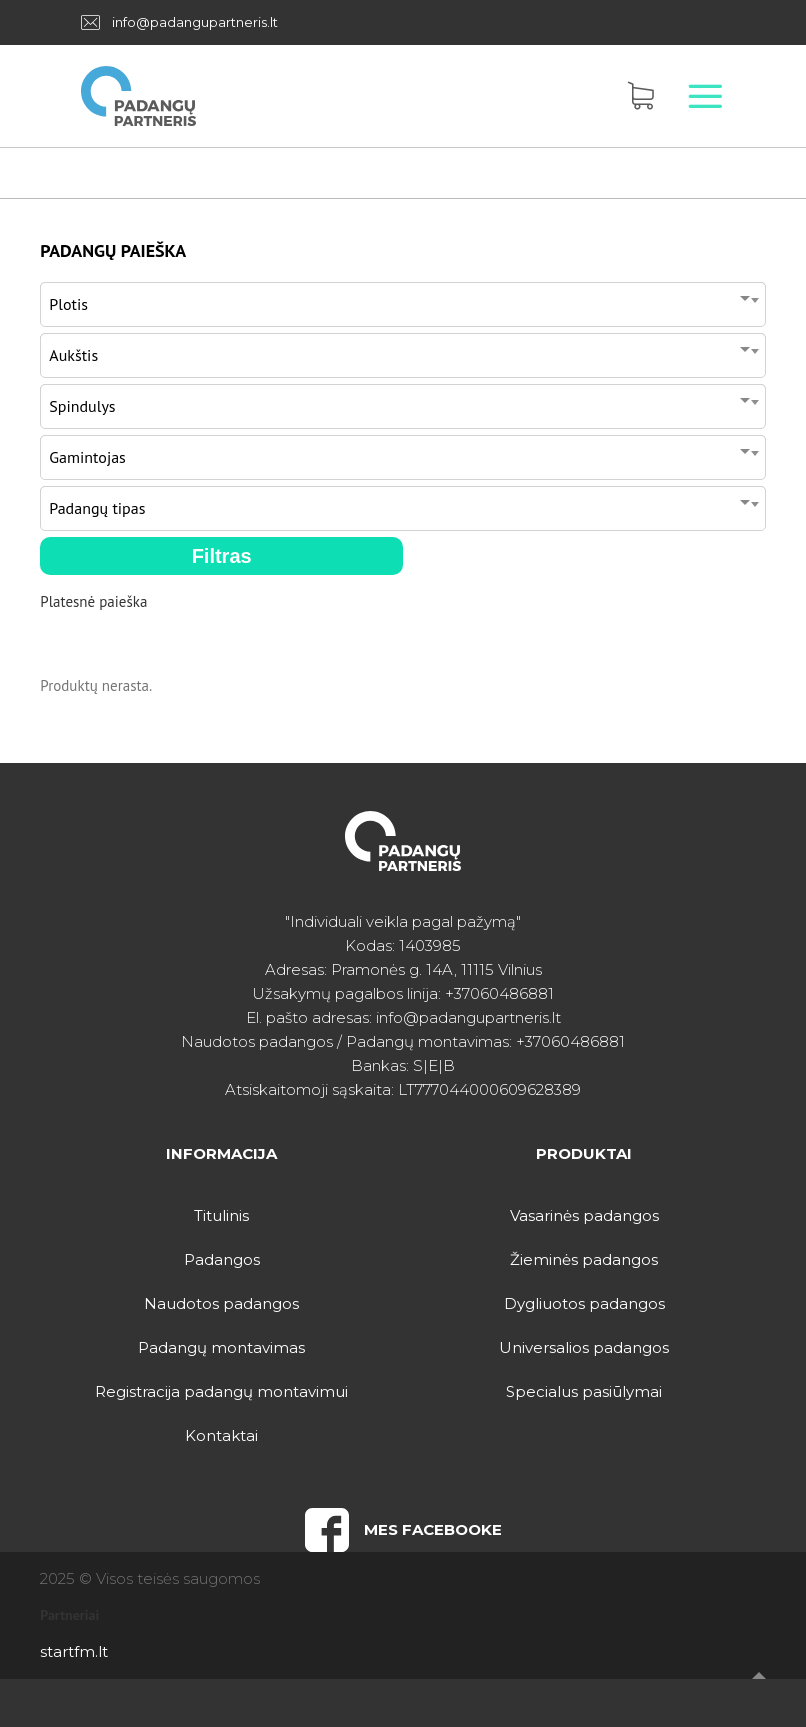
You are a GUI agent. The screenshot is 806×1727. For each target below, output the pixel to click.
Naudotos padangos (221, 1303)
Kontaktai (221, 1435)
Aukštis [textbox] (73, 355)
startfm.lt (74, 1651)
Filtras (222, 556)
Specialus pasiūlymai (584, 1391)
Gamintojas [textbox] (87, 457)
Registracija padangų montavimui (221, 1391)
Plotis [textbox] (68, 304)
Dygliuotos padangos (584, 1303)
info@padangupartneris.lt (195, 22)
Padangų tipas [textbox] (97, 508)
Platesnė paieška (93, 601)
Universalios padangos (584, 1347)
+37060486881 (499, 993)
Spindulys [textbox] (82, 406)
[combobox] (402, 299)
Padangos (222, 1259)
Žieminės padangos (584, 1259)
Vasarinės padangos (584, 1215)
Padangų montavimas (221, 1347)
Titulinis (221, 1215)
